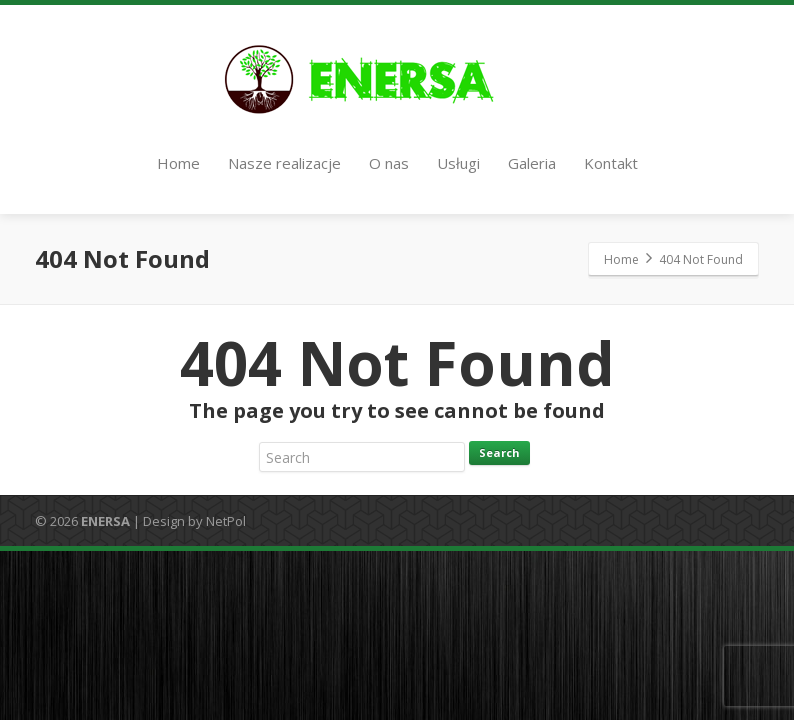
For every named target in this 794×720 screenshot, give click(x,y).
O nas (389, 163)
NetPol (226, 521)
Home (178, 163)
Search (499, 452)
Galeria (532, 163)
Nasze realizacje (284, 163)
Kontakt (611, 163)
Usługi (458, 163)
